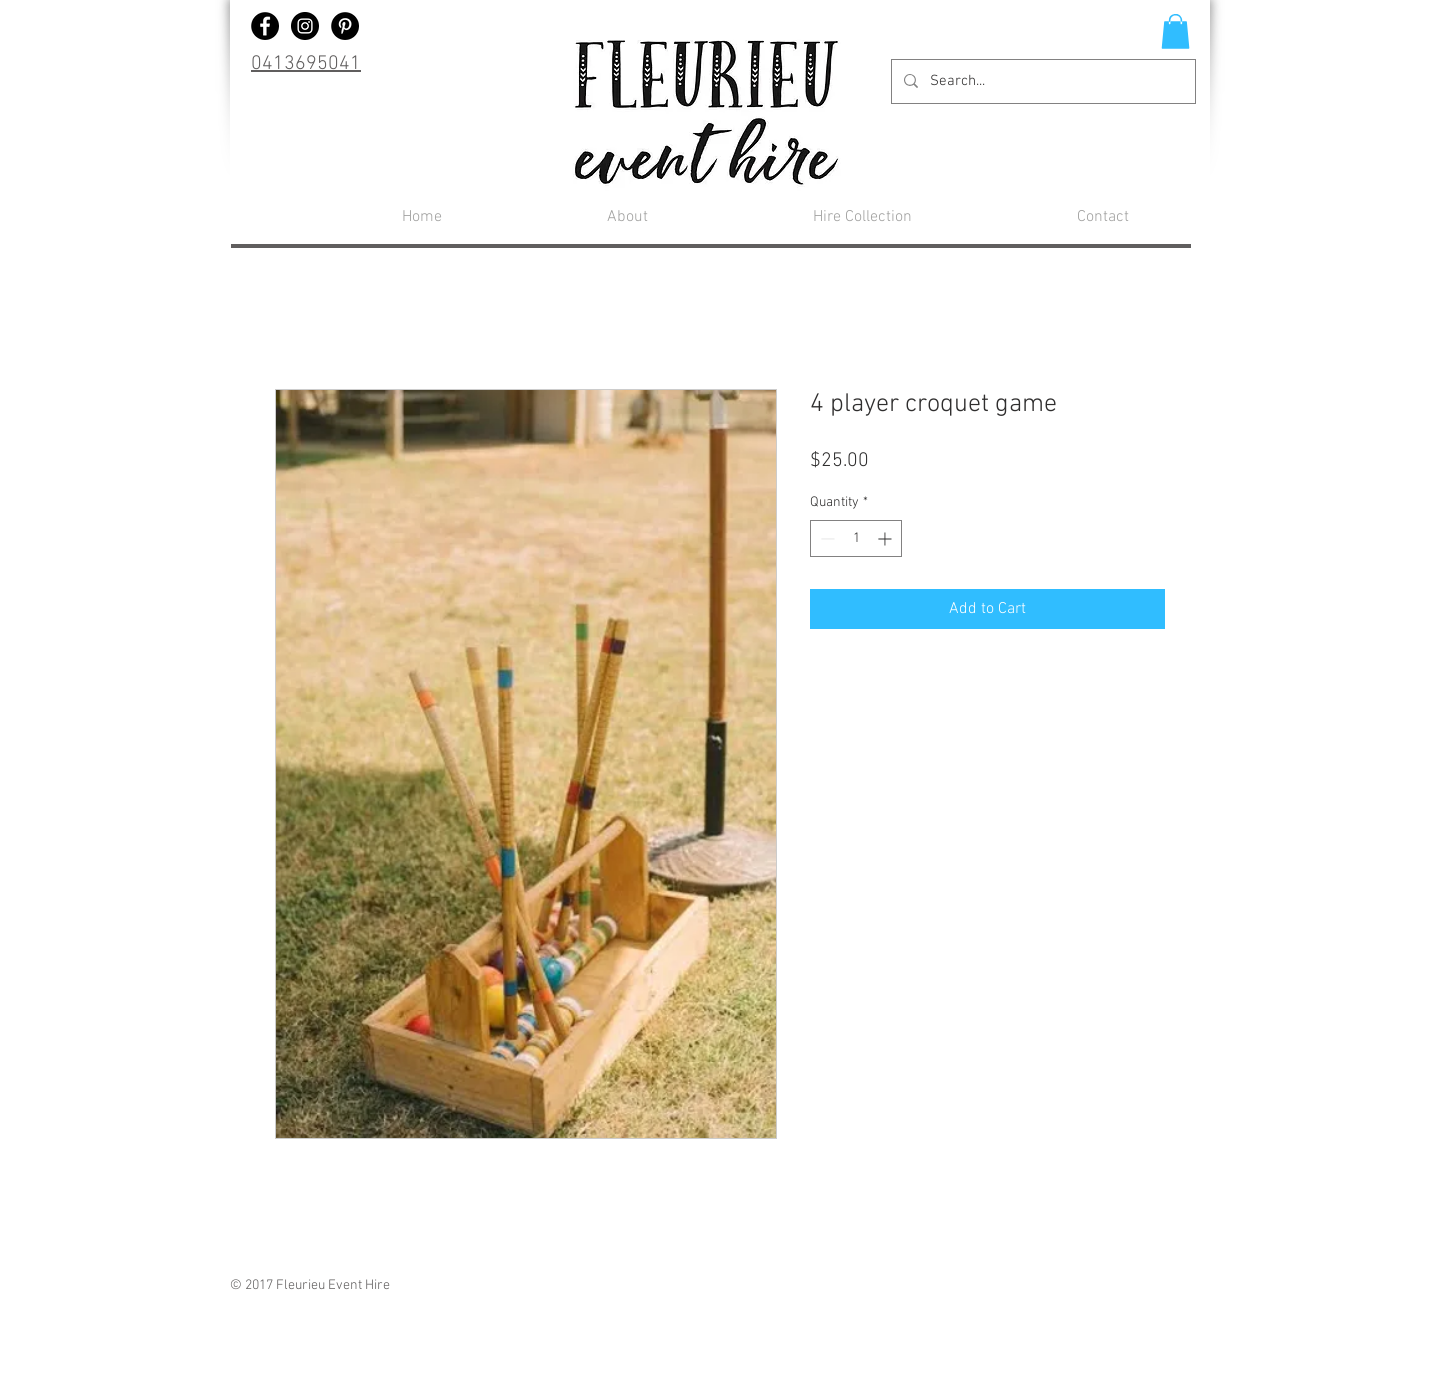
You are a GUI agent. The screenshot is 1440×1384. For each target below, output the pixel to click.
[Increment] (886, 538)
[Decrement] (825, 538)
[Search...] (1041, 81)
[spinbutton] (856, 538)
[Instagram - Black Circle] (305, 26)
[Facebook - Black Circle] (265, 26)
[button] (1175, 31)
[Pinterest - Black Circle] (345, 26)
